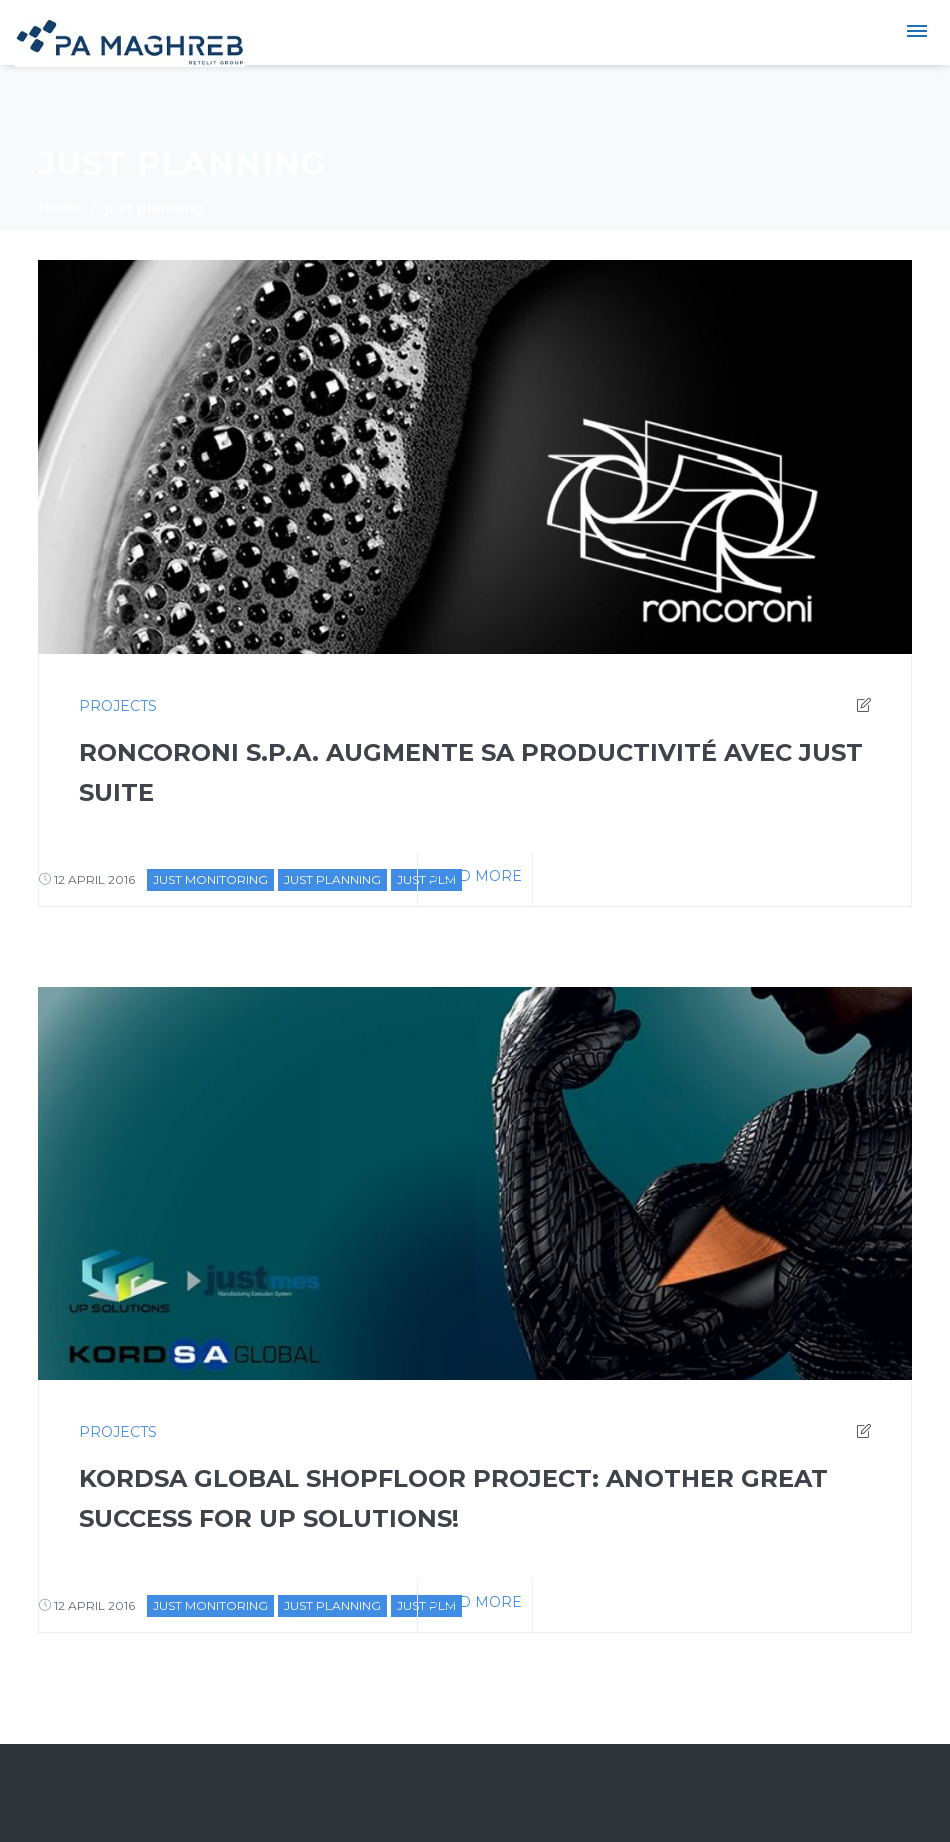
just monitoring (210, 879)
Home (60, 207)
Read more (475, 876)
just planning (332, 879)
